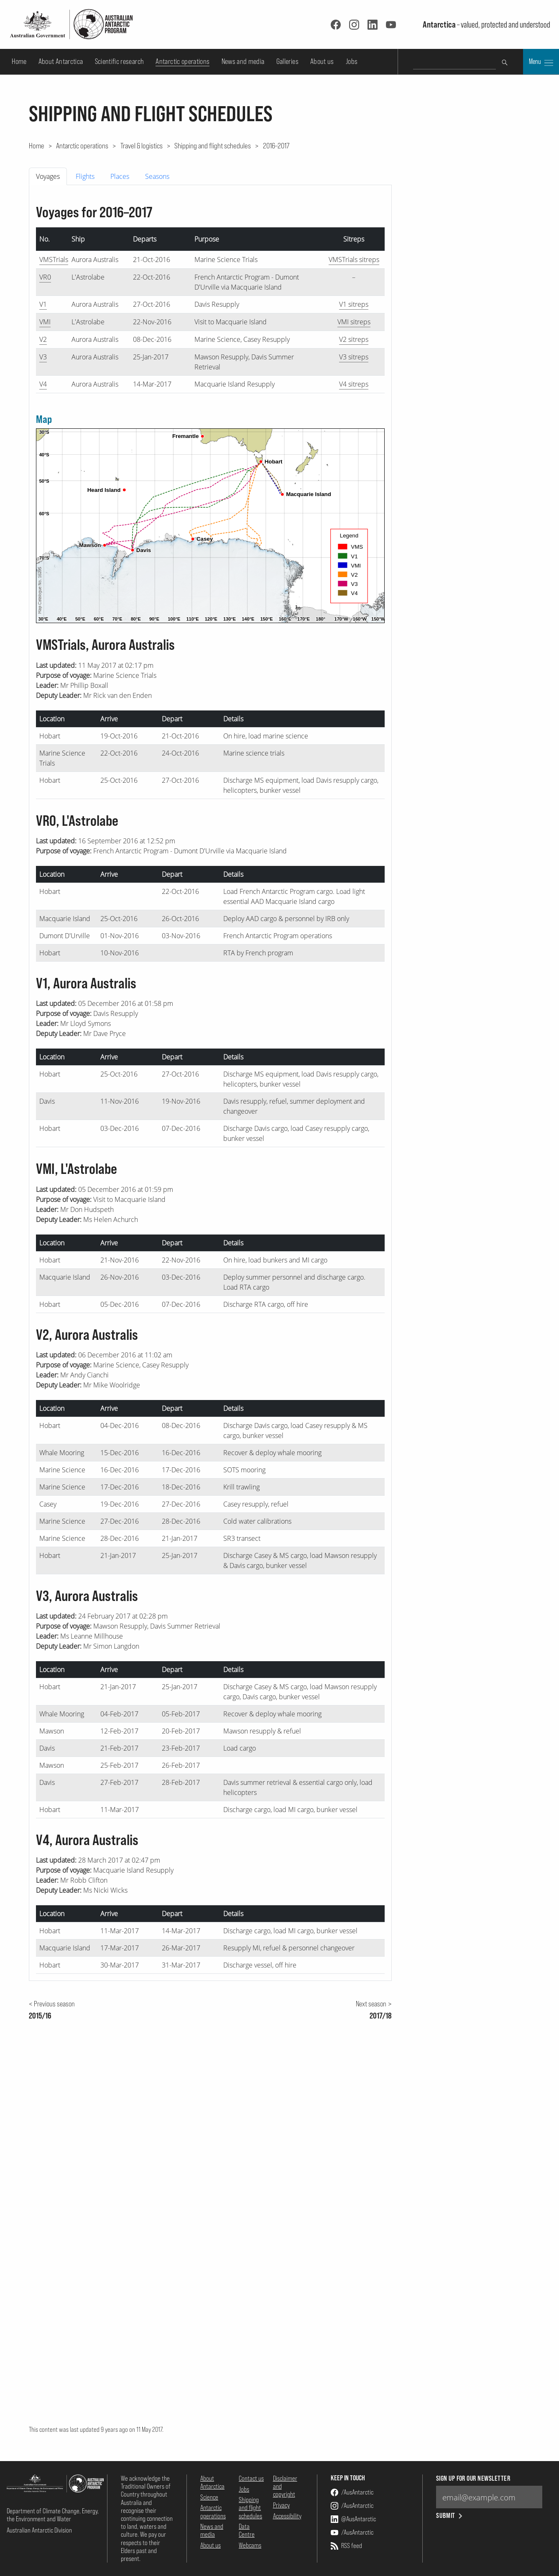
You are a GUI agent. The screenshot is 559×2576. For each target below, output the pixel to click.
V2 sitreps (353, 339)
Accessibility (287, 2516)
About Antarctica (60, 61)
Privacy (281, 2505)
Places (119, 176)
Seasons (157, 176)
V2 (43, 339)
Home (19, 61)
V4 (43, 384)
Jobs (351, 61)
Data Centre (247, 2530)
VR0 (45, 277)
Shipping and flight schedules (212, 145)
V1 (43, 304)
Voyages (48, 176)
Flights (85, 176)
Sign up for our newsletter (473, 2478)
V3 (43, 356)
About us (322, 61)
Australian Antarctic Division (39, 2530)
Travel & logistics (141, 145)
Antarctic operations (182, 61)
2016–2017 (276, 145)
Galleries (287, 61)
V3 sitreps (353, 356)
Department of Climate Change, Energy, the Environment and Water (53, 2515)
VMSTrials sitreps (354, 259)
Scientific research (119, 61)
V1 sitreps (353, 304)
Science (209, 2497)
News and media (243, 61)
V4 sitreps (353, 384)
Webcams (250, 2545)
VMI (45, 321)
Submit (450, 2516)
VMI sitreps (353, 321)
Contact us (251, 2478)
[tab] (49, 176)
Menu (541, 62)
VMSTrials (53, 259)
